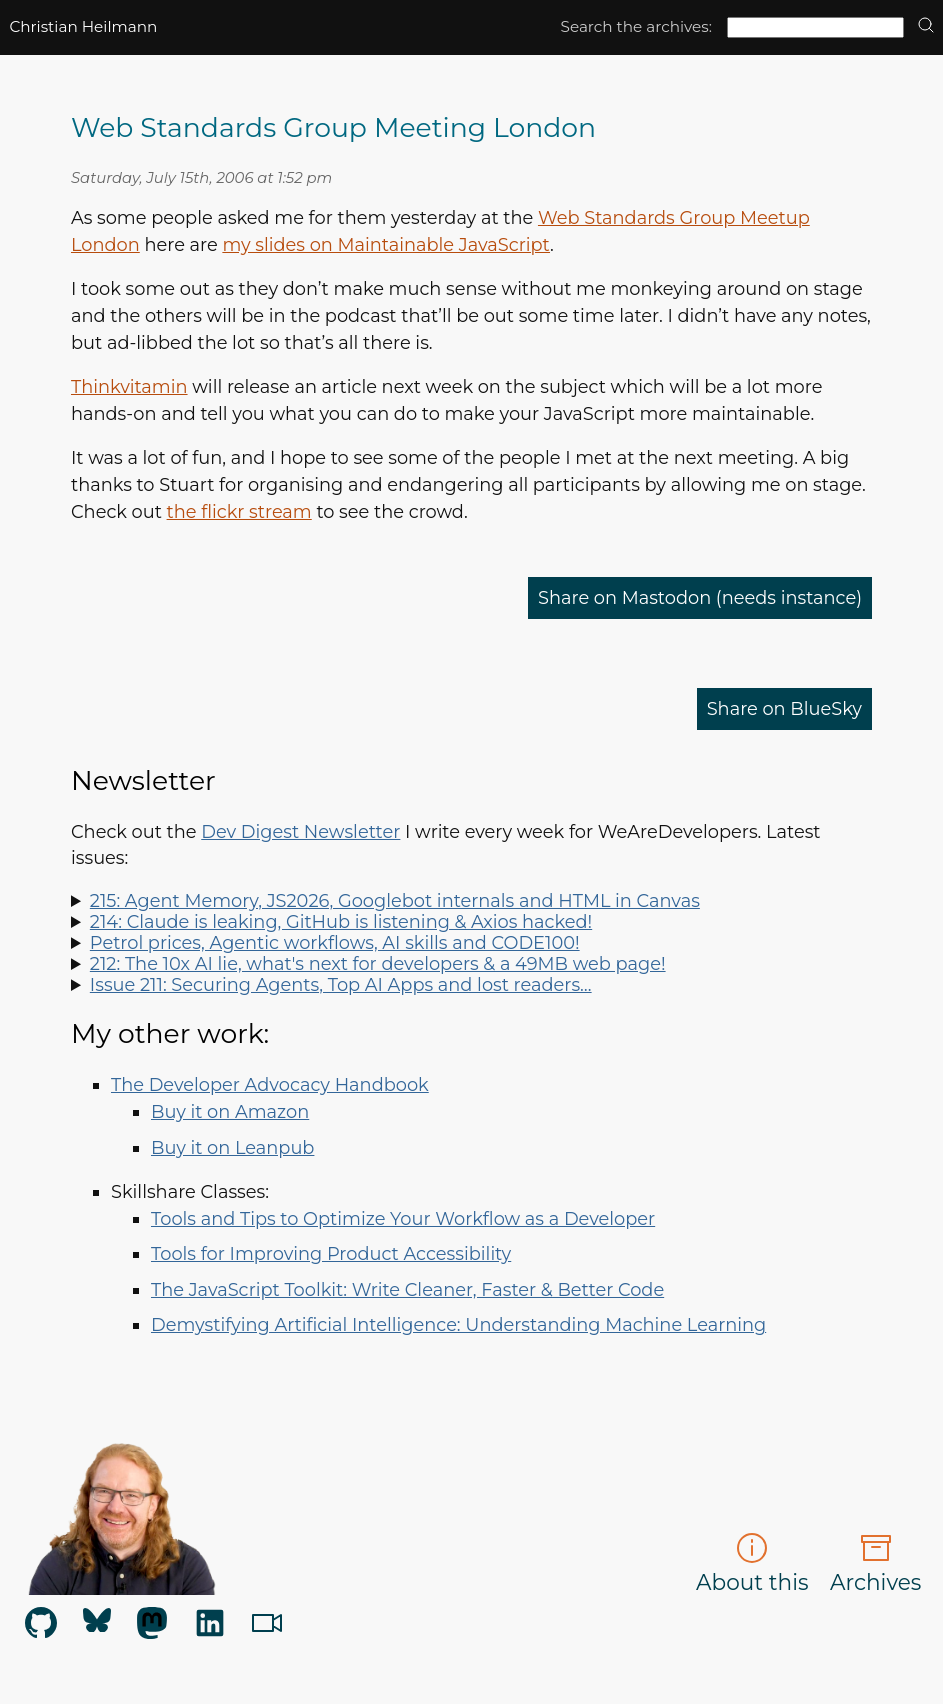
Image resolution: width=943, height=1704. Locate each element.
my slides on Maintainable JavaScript (386, 244)
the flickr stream (239, 511)
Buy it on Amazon (230, 1111)
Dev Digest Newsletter (300, 831)
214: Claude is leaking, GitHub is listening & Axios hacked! (341, 921)
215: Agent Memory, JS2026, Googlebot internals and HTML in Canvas (395, 900)
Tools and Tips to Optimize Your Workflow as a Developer (403, 1218)
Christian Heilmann (83, 26)
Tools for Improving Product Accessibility (331, 1253)
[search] (926, 26)
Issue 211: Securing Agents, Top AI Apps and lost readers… (341, 984)
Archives (875, 1563)
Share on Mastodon (700, 597)
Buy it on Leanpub (232, 1147)
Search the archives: (636, 26)
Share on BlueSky (784, 708)
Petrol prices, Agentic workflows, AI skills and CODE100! (335, 942)
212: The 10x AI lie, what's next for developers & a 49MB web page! (378, 963)
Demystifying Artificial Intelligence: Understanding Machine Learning (458, 1324)
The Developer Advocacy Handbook (270, 1084)
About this (752, 1563)
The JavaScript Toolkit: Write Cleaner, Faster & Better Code (407, 1289)
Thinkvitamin (129, 386)
